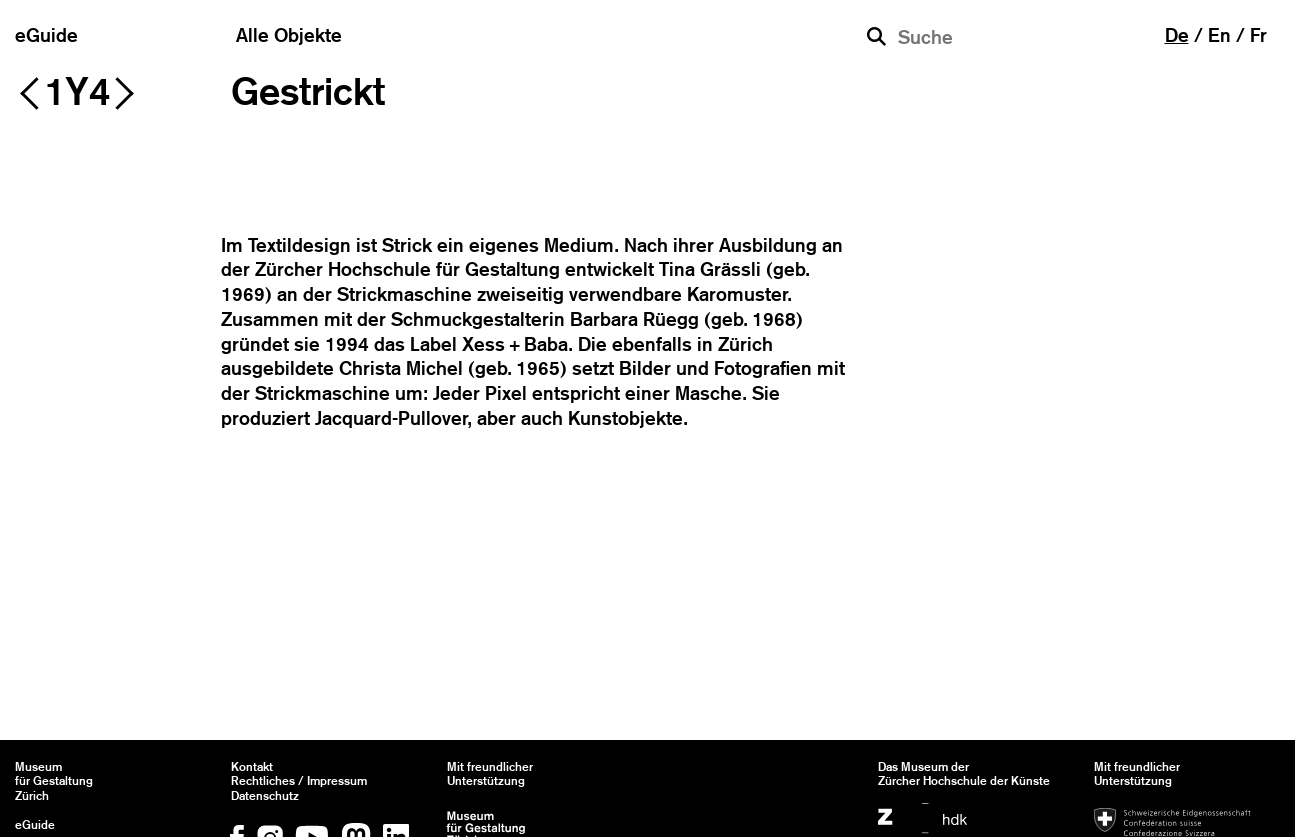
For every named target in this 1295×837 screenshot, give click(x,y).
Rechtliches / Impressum (299, 781)
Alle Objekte (289, 35)
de (1177, 35)
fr (1258, 35)
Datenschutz (265, 796)
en (1219, 35)
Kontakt (252, 767)
